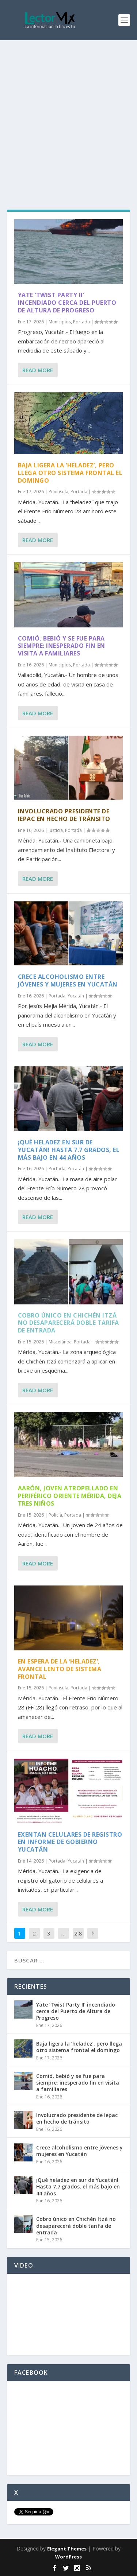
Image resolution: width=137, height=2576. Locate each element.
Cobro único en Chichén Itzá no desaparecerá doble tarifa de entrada (68, 1323)
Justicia (56, 830)
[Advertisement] (68, 112)
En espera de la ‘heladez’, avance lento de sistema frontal (60, 1669)
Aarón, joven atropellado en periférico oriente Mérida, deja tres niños (70, 1495)
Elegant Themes (67, 2548)
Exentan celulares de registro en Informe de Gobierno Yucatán (70, 1842)
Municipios (60, 322)
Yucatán (76, 996)
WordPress (68, 2556)
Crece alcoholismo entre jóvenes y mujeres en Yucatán (68, 980)
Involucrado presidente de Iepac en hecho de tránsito (64, 815)
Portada (81, 322)
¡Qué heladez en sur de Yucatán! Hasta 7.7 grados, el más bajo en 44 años (69, 1149)
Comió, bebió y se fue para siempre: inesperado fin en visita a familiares (61, 646)
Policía (55, 1515)
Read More (37, 370)
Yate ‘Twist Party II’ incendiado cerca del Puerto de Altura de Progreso (67, 302)
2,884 (78, 1939)
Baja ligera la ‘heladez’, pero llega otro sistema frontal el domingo (70, 473)
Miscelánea (60, 1342)
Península (58, 492)
